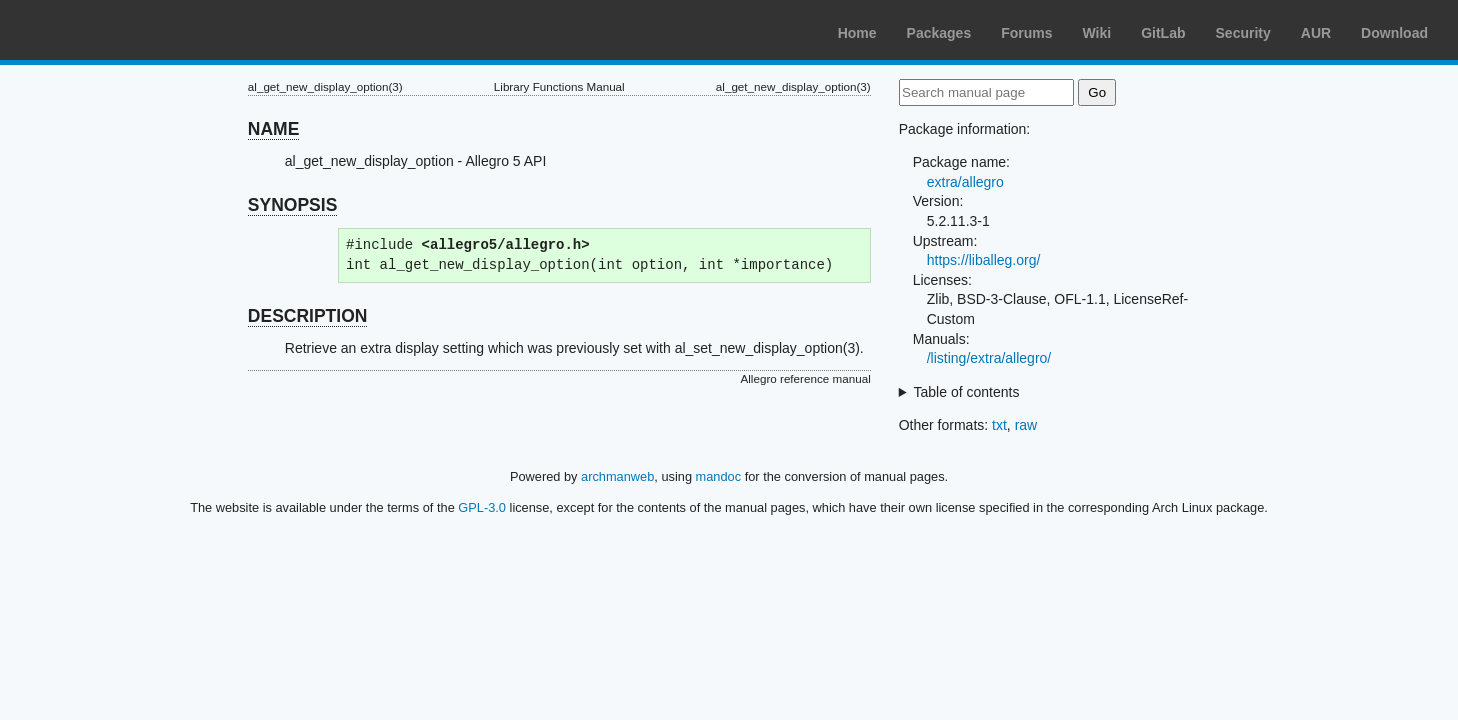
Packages (939, 33)
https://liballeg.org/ (984, 260)
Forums (1026, 33)
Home (857, 33)
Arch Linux (110, 30)
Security (1243, 33)
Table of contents (967, 392)
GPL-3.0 (482, 507)
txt (999, 425)
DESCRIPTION (308, 316)
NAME (274, 129)
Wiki (1097, 33)
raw (1026, 425)
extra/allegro (965, 182)
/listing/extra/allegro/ (989, 358)
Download (1394, 33)
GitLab (1163, 33)
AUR (1316, 33)
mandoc (719, 476)
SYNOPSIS (292, 205)
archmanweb (617, 476)
